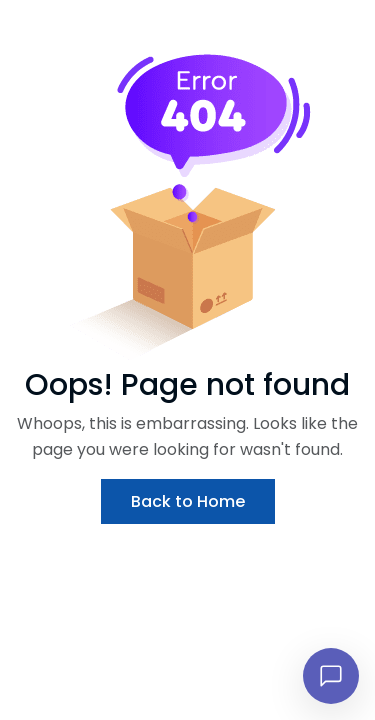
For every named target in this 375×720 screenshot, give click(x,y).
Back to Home (188, 501)
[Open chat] (331, 676)
